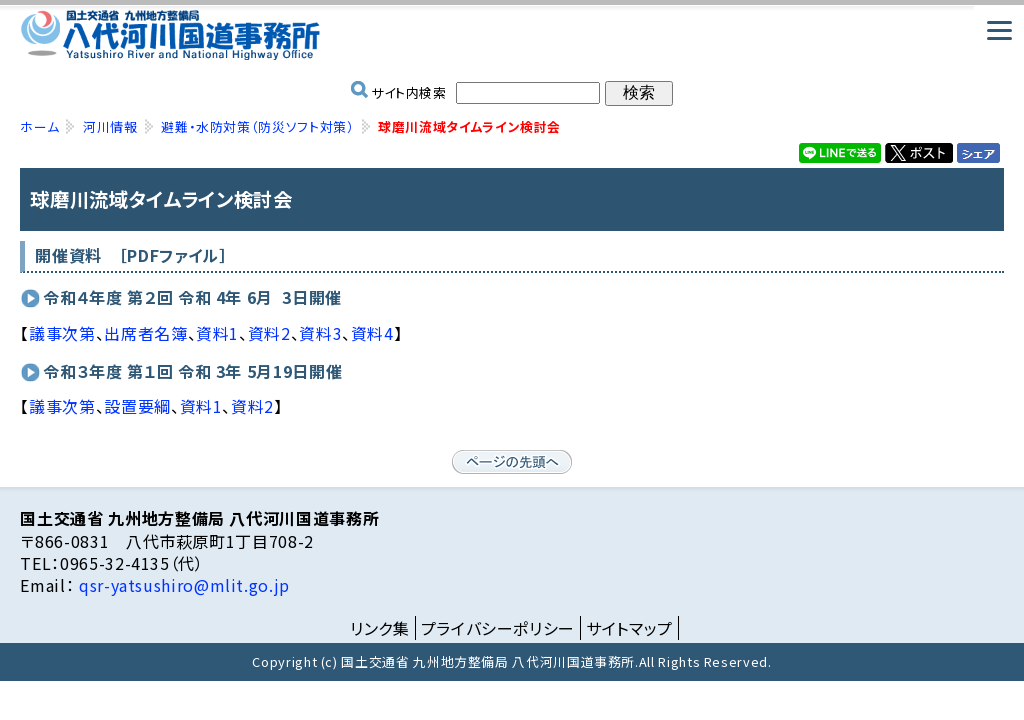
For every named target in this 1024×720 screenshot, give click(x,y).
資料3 (320, 333)
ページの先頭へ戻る (512, 462)
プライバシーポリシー (498, 628)
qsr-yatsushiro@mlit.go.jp (182, 585)
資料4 (372, 333)
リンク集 (380, 628)
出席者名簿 (145, 333)
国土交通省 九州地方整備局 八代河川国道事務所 (511, 35)
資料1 (217, 333)
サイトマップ (629, 628)
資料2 (269, 333)
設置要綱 (137, 406)
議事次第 (62, 333)
